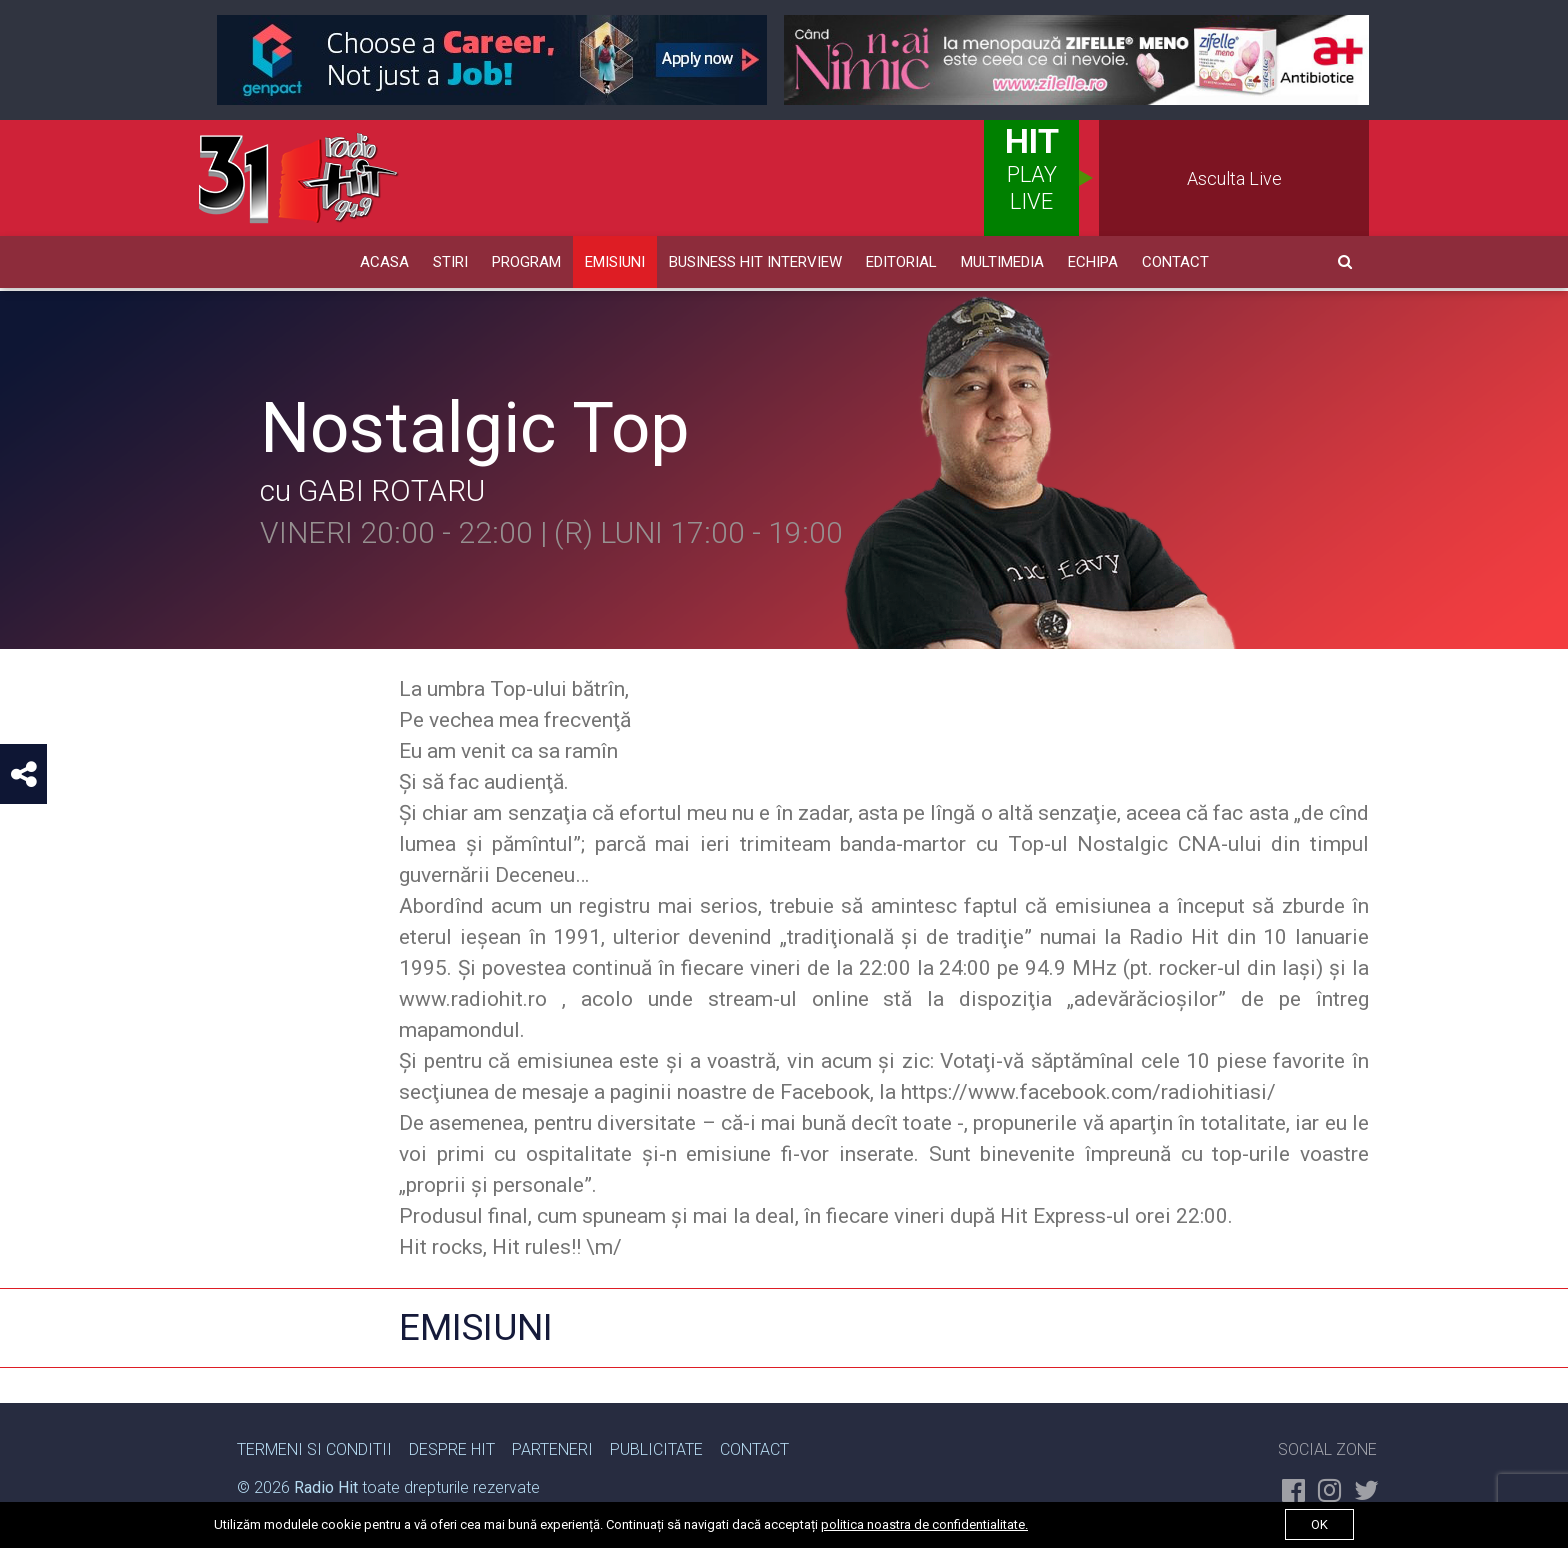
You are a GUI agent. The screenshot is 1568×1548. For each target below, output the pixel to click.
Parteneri (552, 1446)
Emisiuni (615, 262)
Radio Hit (326, 1484)
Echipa (1093, 262)
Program (526, 262)
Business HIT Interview (755, 262)
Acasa (384, 262)
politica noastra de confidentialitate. (924, 1524)
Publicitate (656, 1446)
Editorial (901, 262)
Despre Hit (452, 1446)
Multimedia (1002, 262)
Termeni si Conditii (314, 1446)
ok (1319, 1524)
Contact (1175, 262)
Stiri (450, 262)
